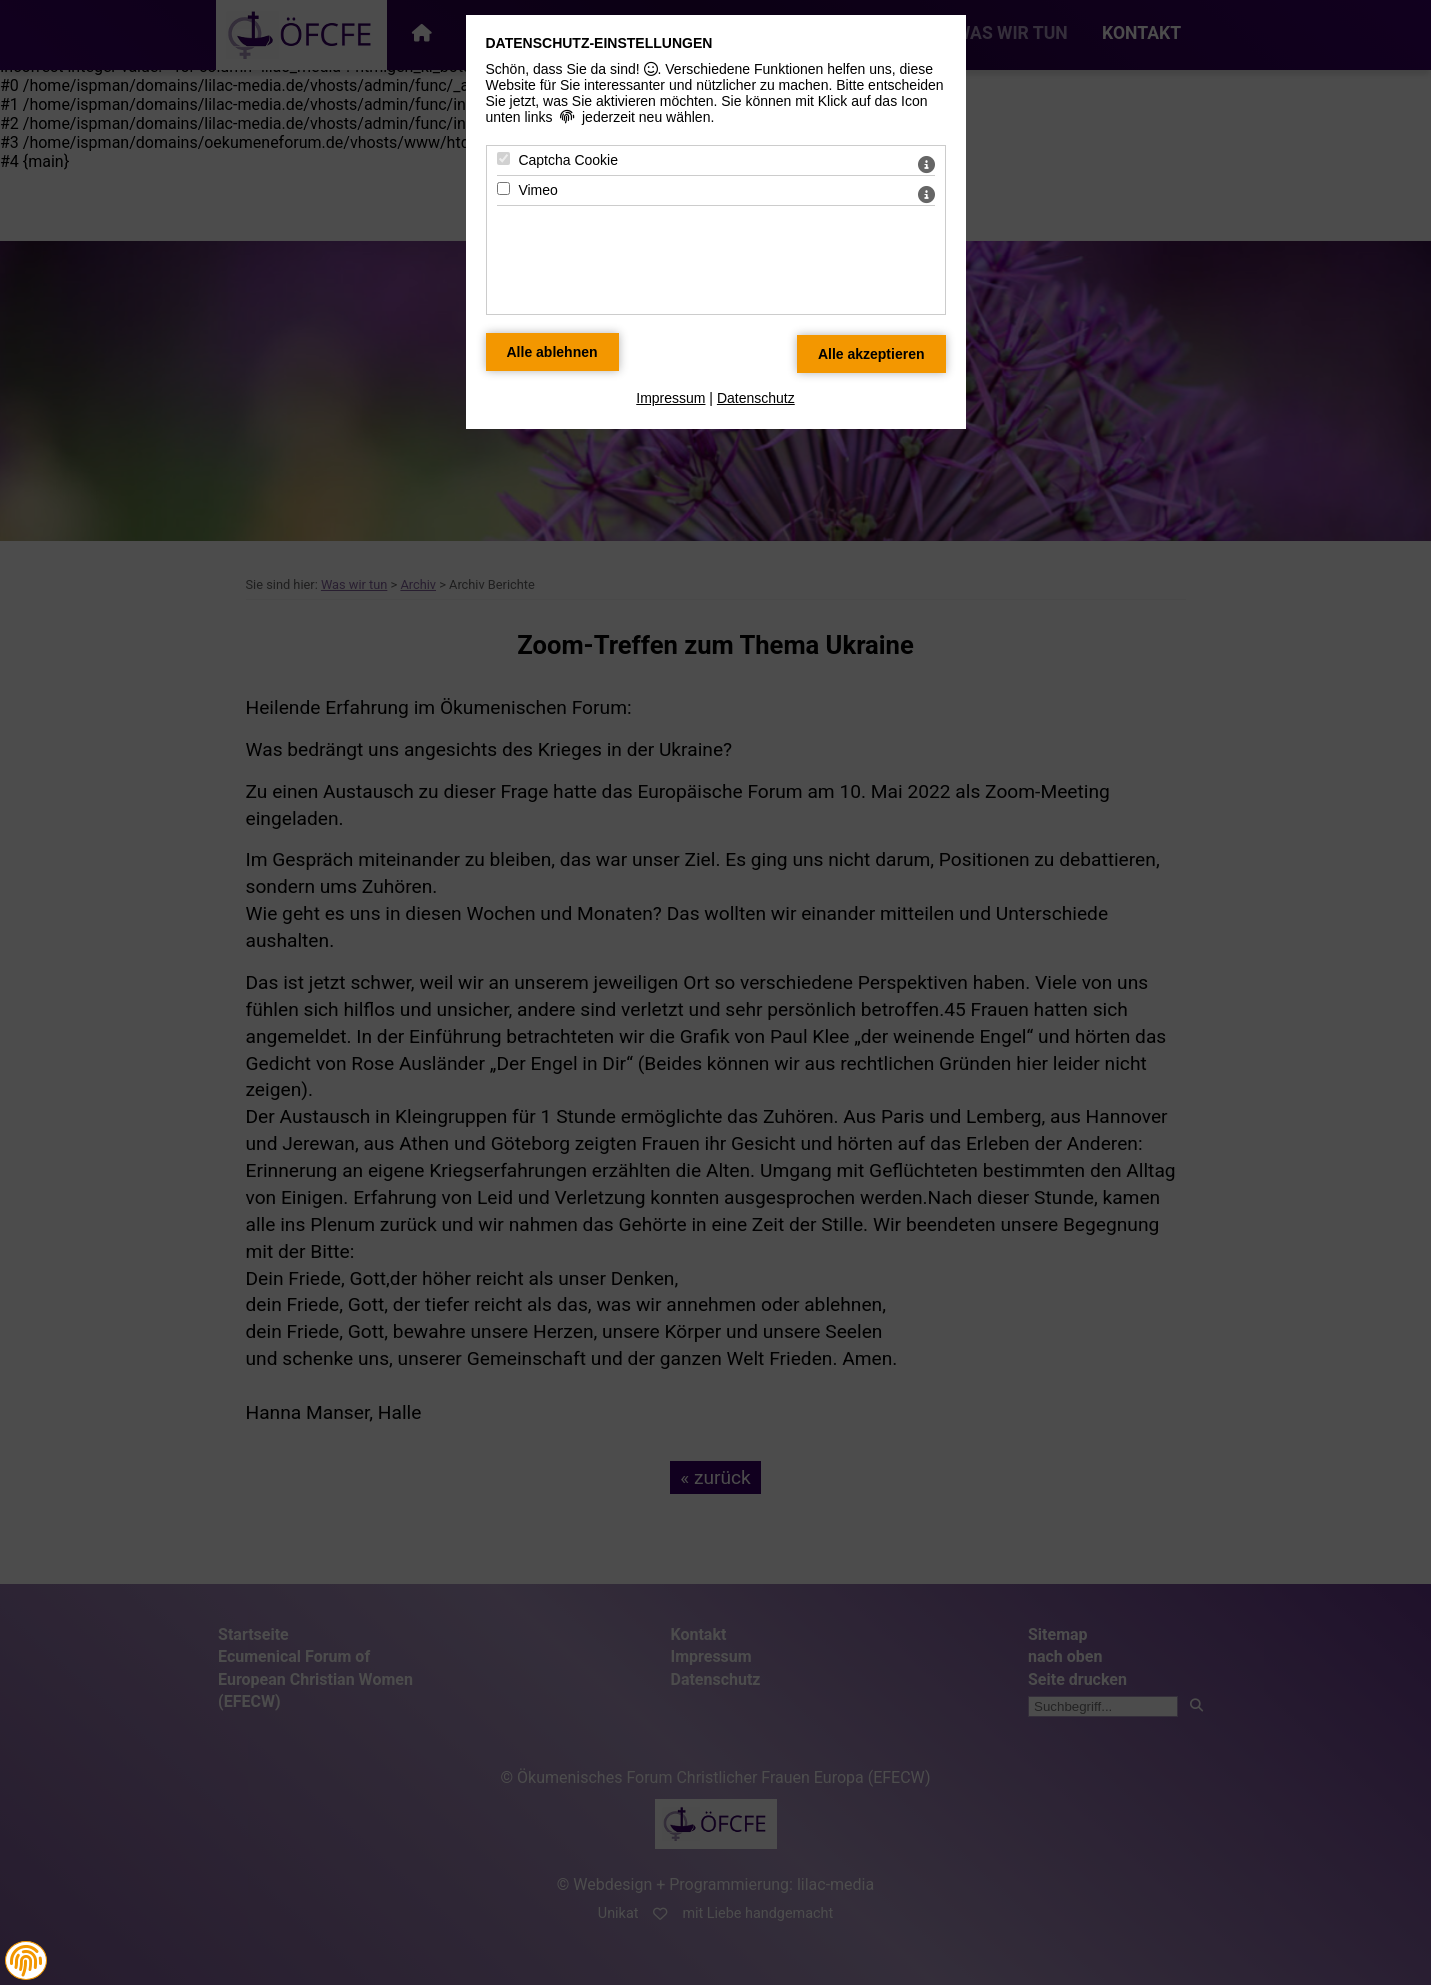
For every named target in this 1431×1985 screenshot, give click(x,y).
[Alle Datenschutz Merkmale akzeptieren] (871, 354)
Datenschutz (756, 398)
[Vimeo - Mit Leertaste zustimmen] (503, 188)
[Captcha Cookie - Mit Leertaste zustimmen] (503, 158)
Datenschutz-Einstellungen (599, 43)
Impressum (670, 398)
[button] (26, 1961)
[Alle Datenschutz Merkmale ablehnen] (552, 352)
